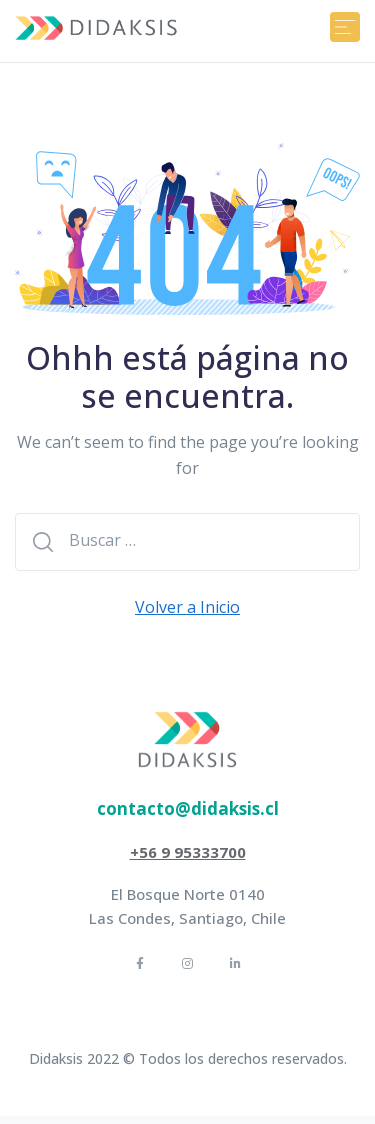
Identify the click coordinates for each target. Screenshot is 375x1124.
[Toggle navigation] (345, 27)
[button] (188, 809)
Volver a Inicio (187, 607)
